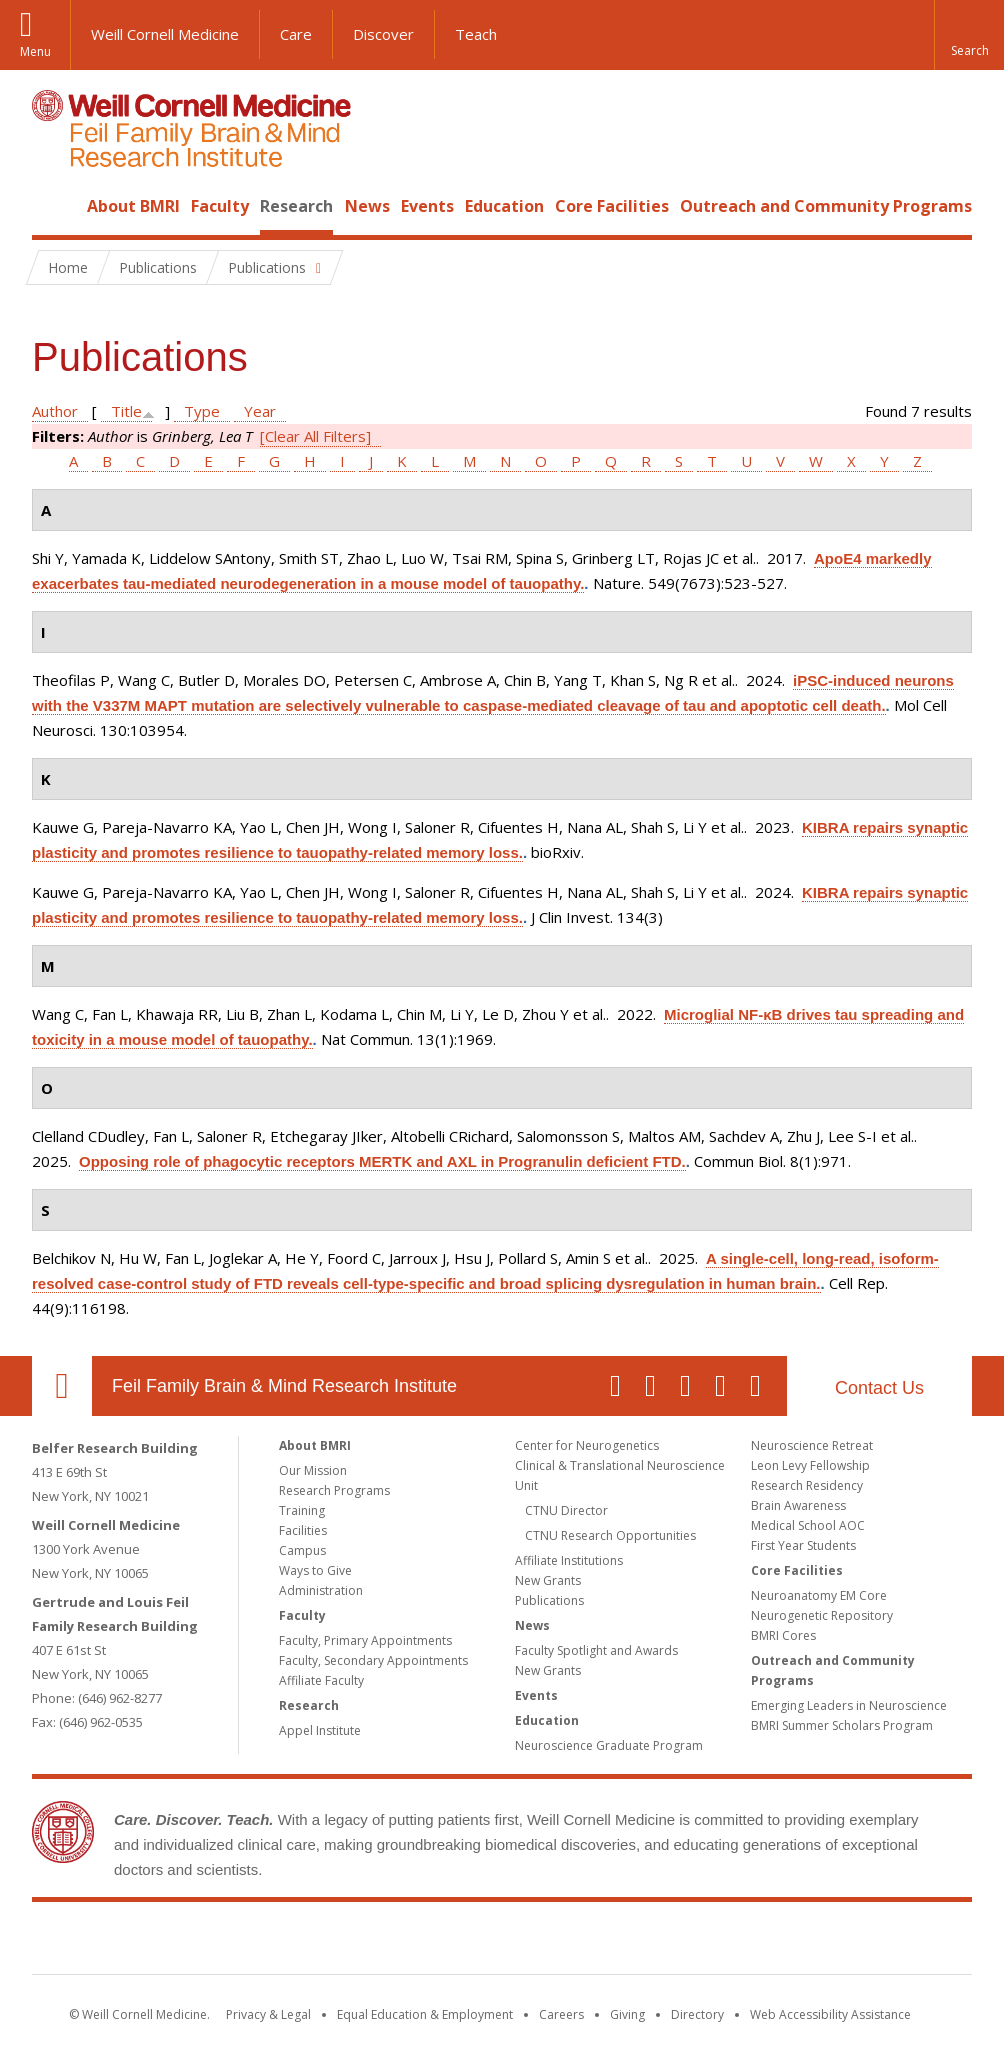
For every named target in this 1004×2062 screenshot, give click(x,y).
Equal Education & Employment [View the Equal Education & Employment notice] (425, 2014)
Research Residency (807, 1485)
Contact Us (879, 1388)
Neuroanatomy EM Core (819, 1595)
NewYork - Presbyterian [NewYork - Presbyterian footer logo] (669, 1942)
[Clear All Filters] (315, 436)
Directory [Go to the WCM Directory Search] (697, 2014)
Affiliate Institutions (569, 1560)
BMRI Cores (783, 1635)
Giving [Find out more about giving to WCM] (627, 2014)
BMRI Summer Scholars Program (842, 1725)
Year (260, 411)
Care (296, 34)
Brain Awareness (798, 1505)
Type (202, 411)
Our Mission (313, 1470)
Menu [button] (35, 51)
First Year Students (803, 1545)
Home (54, 206)
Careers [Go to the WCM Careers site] (561, 2014)
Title (126, 411)
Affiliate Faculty (321, 1680)
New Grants (548, 1580)
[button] (969, 35)
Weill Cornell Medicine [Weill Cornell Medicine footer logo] (356, 1942)
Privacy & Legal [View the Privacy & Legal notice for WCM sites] (268, 2014)
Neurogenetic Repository (822, 1615)
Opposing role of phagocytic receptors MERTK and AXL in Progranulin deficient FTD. (382, 1161)
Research (296, 206)
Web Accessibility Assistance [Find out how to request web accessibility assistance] (830, 2014)
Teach (476, 34)
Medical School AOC (808, 1525)
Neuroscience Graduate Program (609, 1745)
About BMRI (133, 206)
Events (427, 206)
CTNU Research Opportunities (610, 1535)
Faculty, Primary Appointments (365, 1640)
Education (504, 206)
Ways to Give (315, 1570)
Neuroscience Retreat (812, 1445)
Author (55, 411)
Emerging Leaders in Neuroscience (849, 1705)
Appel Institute (320, 1730)
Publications (549, 1600)
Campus (302, 1550)
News (367, 206)
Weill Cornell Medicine (165, 34)
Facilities (303, 1530)
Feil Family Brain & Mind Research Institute (284, 1386)
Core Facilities (612, 206)
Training (302, 1510)
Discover (383, 34)
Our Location (62, 1386)
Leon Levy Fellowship (810, 1465)
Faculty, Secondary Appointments (373, 1660)
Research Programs (334, 1490)
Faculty (220, 206)
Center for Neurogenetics (587, 1445)
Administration (321, 1590)
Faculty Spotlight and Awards (596, 1650)
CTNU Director (566, 1510)
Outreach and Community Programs (826, 206)
